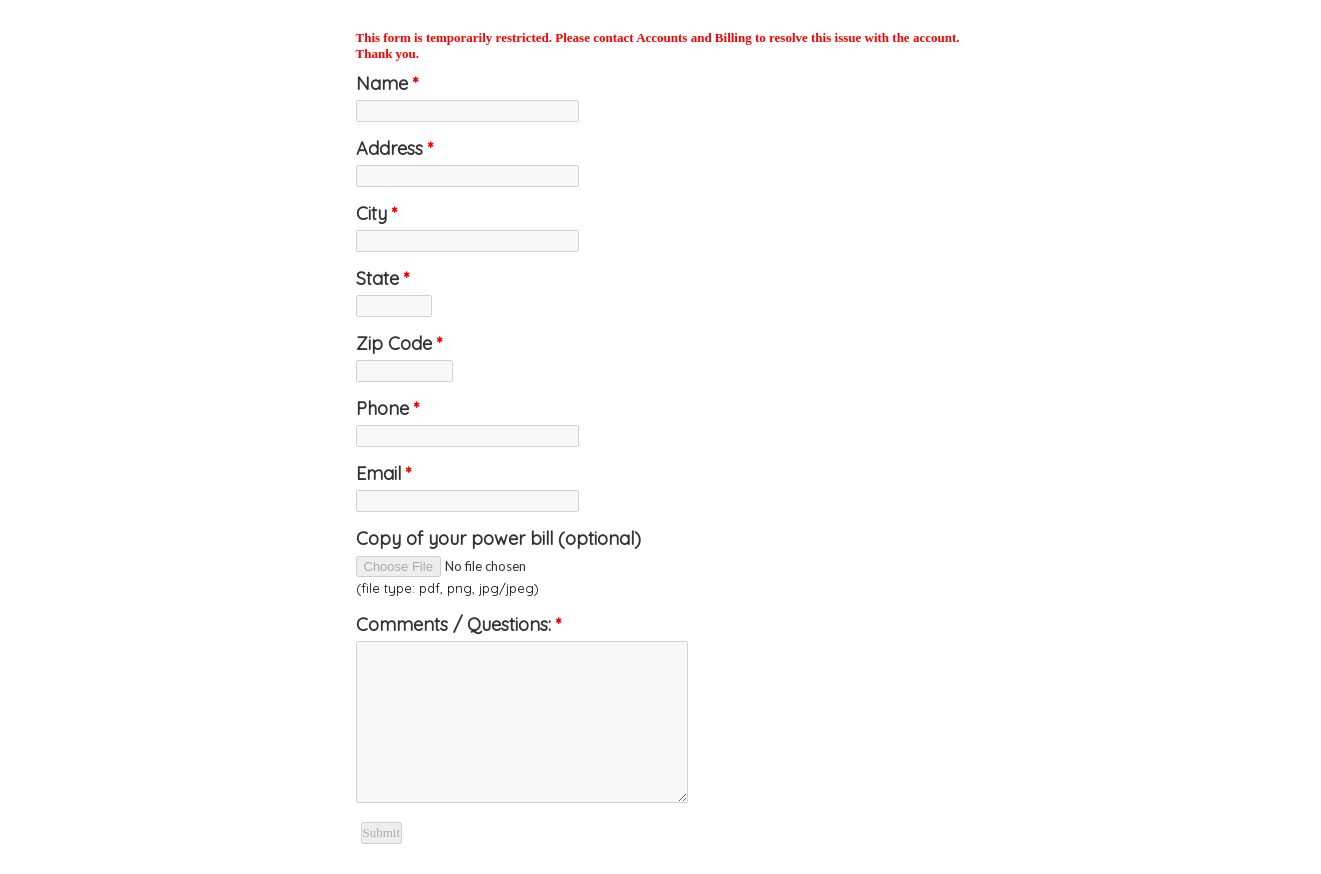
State (383, 278)
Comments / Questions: (459, 624)
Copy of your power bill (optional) (498, 538)
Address (395, 148)
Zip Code (399, 343)
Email (384, 473)
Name (387, 83)
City (377, 213)
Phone (388, 408)
